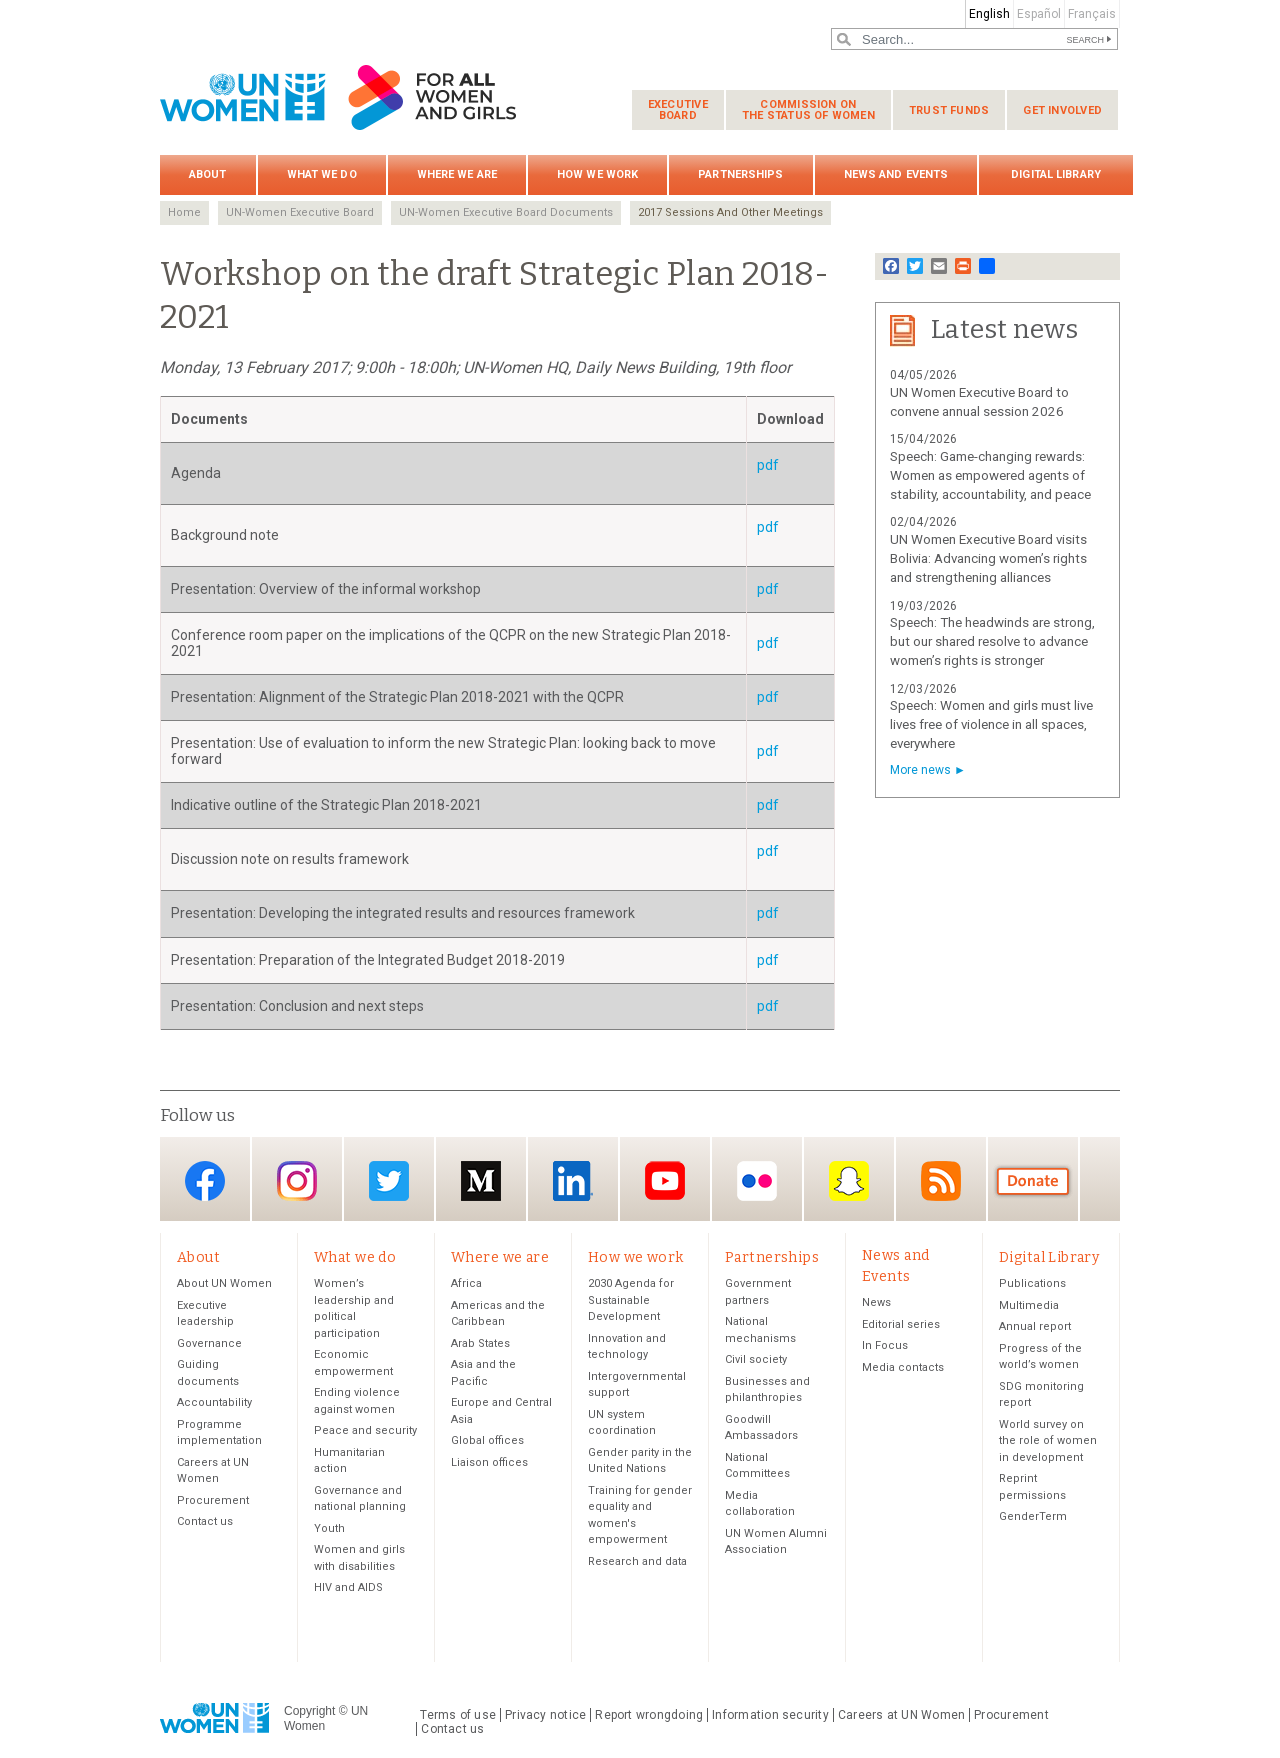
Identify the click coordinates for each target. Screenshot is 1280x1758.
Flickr (757, 1180)
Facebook (205, 1180)
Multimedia (1029, 1306)
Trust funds (949, 110)
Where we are (457, 174)
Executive (678, 110)
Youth (329, 1529)
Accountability (214, 1403)
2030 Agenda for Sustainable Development (631, 1301)
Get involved (1062, 110)
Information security (770, 1716)
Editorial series (901, 1325)
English (989, 14)
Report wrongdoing (649, 1716)
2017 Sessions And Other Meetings (730, 212)
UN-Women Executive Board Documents (506, 212)
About (208, 174)
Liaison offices (489, 1463)
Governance (209, 1344)
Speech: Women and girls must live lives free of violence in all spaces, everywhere (991, 724)
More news (920, 770)
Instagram (297, 1180)
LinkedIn (573, 1180)
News (876, 1303)
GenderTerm (1033, 1517)
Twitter (389, 1180)
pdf (768, 465)
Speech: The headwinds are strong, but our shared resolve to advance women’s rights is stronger (992, 641)
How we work (597, 174)
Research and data (637, 1562)
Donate (1033, 1180)
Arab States (480, 1344)
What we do (322, 174)
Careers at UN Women (901, 1716)
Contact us (205, 1522)
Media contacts (903, 1368)
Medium (481, 1180)
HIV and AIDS (348, 1588)
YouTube (665, 1180)
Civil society (756, 1360)
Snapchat (849, 1180)
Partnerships (740, 174)
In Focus (885, 1346)
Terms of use (458, 1716)
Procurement (213, 1501)
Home (184, 212)
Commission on (808, 110)
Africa (466, 1284)
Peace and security (365, 1431)
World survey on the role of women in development (1048, 1442)
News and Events (896, 174)
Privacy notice (545, 1716)
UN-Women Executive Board (300, 212)
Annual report (1035, 1327)
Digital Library (1056, 174)
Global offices (487, 1441)
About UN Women (224, 1284)
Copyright (309, 1712)
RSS (941, 1180)
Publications (1032, 1284)
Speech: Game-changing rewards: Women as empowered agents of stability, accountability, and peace (990, 475)
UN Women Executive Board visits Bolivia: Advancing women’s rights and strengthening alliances (988, 558)
